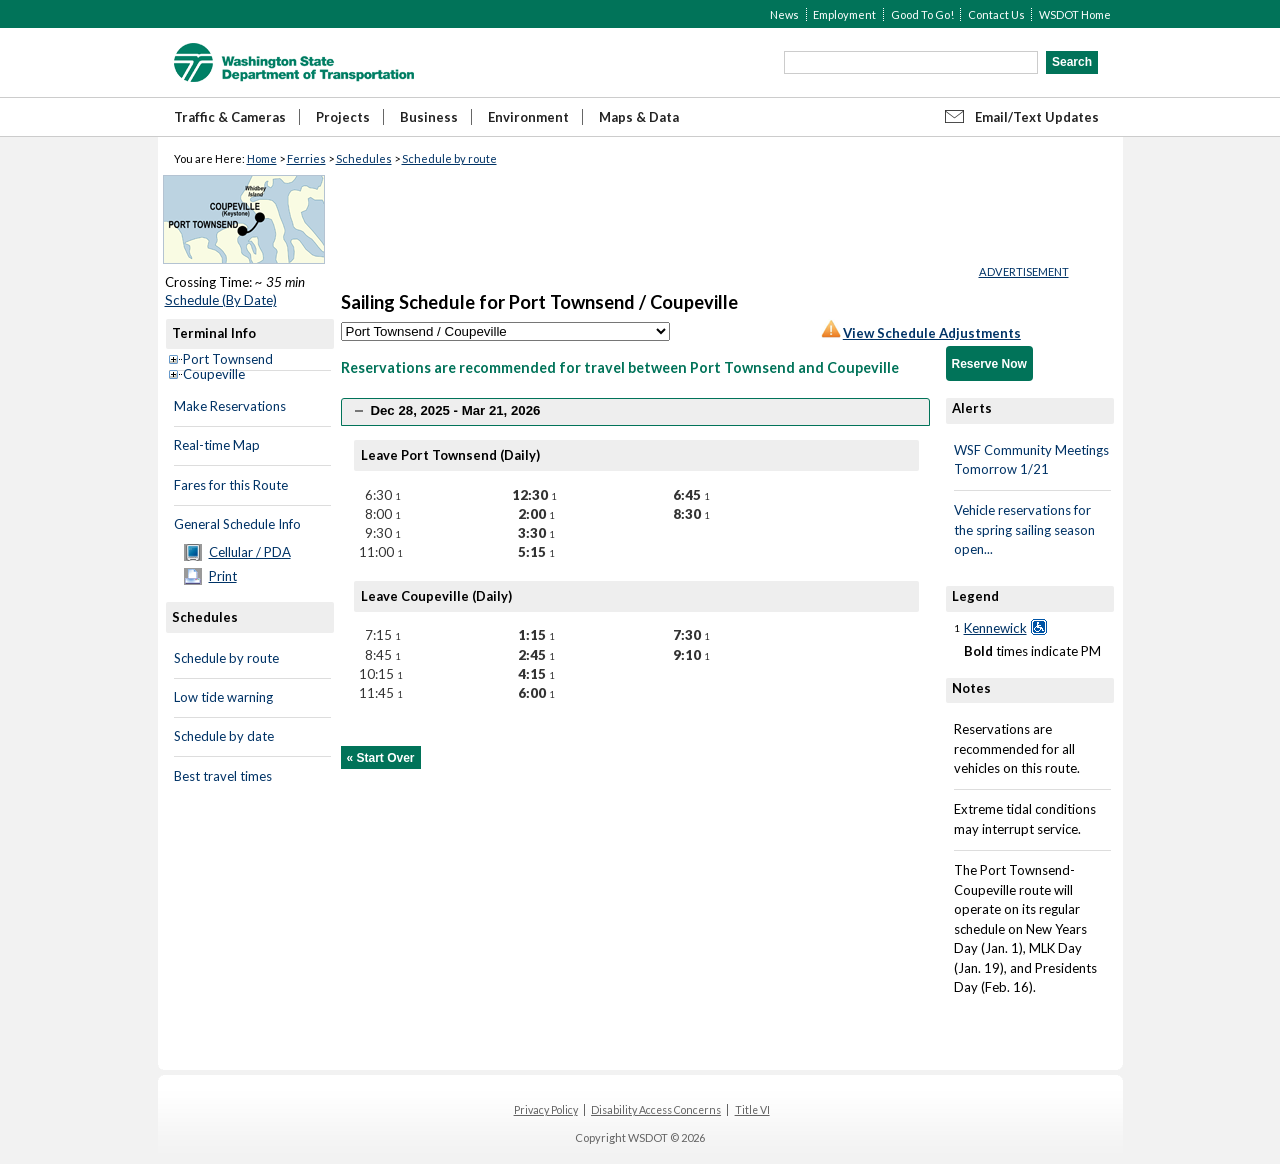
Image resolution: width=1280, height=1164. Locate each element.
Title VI (752, 1110)
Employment (844, 14)
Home (262, 158)
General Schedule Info (237, 524)
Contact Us (996, 14)
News (784, 14)
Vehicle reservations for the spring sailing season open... (1024, 529)
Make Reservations (230, 406)
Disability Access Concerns (656, 1110)
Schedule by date (224, 736)
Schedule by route (449, 158)
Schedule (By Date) (221, 300)
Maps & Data (639, 117)
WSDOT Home (1075, 14)
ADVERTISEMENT (1024, 271)
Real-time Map (217, 445)
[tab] (635, 411)
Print (223, 576)
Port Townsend (228, 359)
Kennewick (995, 628)
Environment (528, 117)
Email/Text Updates (1037, 117)
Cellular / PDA (250, 552)
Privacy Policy (546, 1110)
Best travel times (223, 776)
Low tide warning (223, 697)
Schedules (364, 158)
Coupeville (214, 374)
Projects (343, 117)
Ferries (306, 158)
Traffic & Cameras (230, 117)
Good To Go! (922, 14)
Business (429, 117)
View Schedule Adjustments (932, 333)
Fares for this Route (231, 485)
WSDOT (294, 62)
